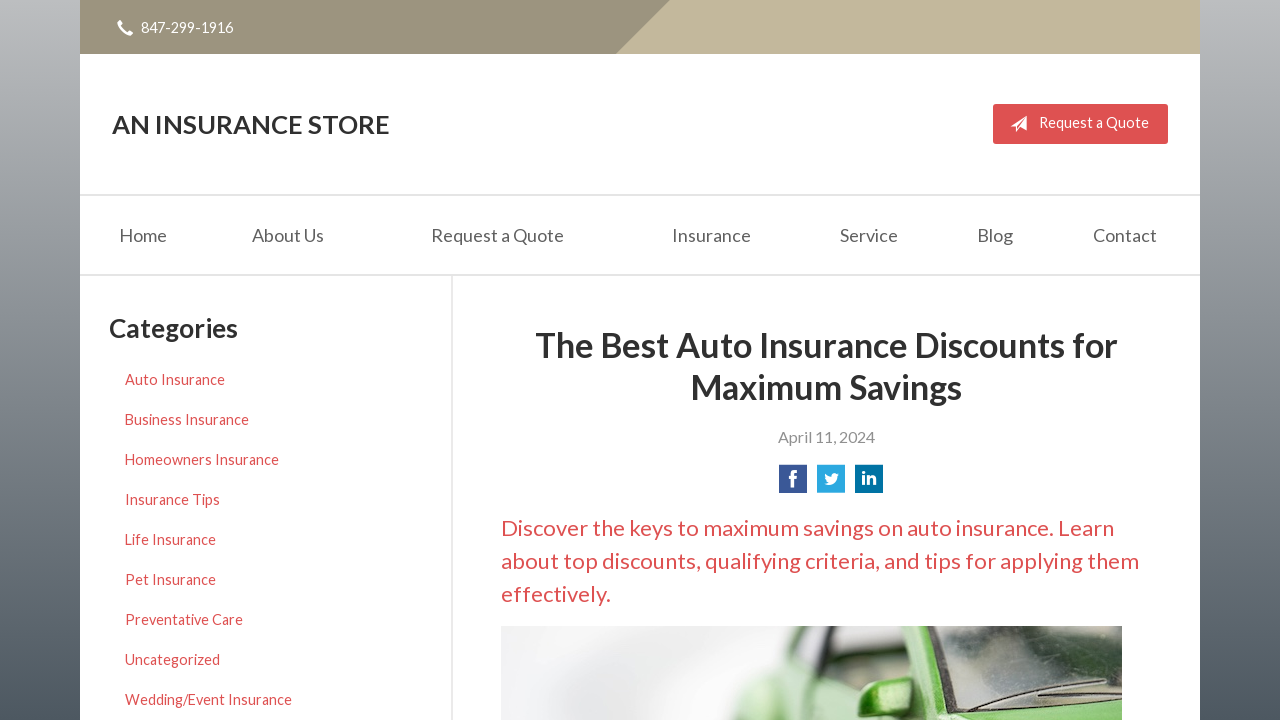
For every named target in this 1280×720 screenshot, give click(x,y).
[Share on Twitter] (831, 484)
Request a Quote (1075, 124)
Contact (1125, 235)
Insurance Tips (172, 499)
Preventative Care (184, 619)
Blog (995, 235)
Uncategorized (172, 659)
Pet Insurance (170, 579)
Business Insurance (187, 419)
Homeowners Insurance (202, 459)
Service (869, 235)
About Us (288, 235)
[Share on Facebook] (793, 484)
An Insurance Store (251, 124)
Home (143, 235)
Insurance (711, 235)
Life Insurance (170, 539)
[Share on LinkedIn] (869, 484)
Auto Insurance (175, 379)
